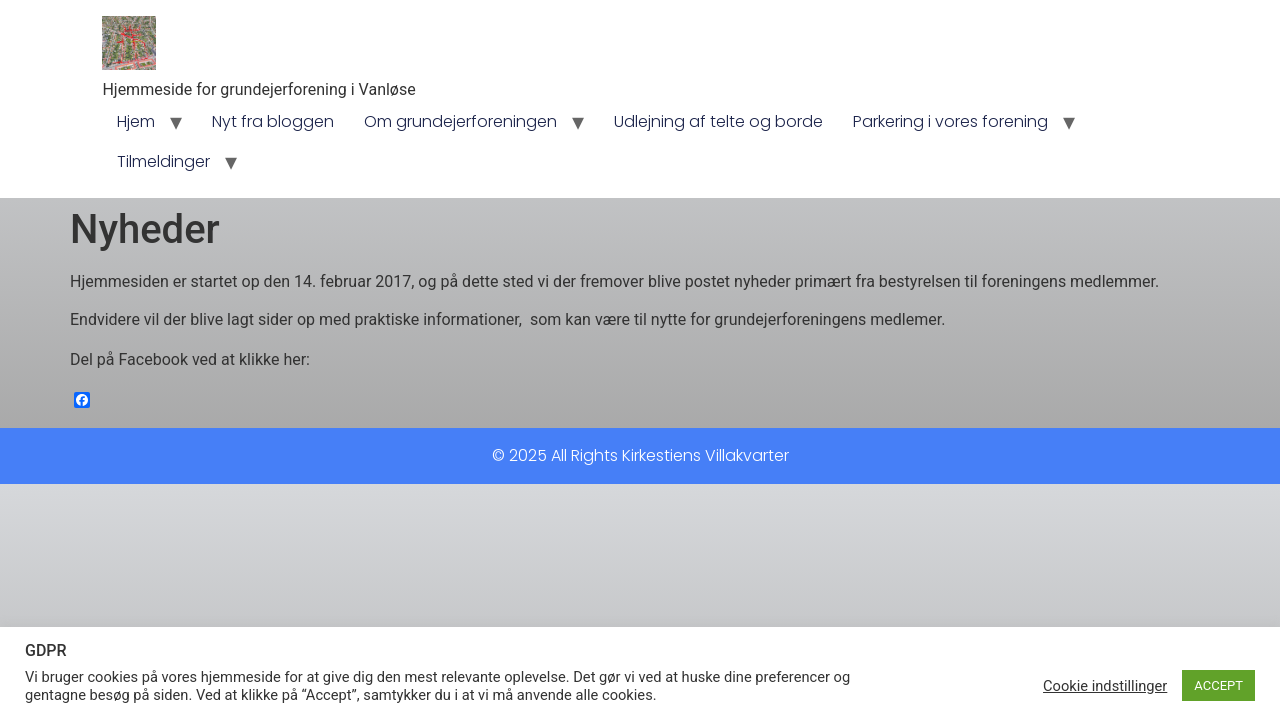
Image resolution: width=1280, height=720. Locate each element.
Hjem (136, 121)
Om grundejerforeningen (460, 121)
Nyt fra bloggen (273, 121)
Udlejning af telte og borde (718, 121)
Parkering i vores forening (950, 121)
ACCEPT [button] (1218, 685)
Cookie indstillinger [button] (1105, 686)
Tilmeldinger (163, 161)
